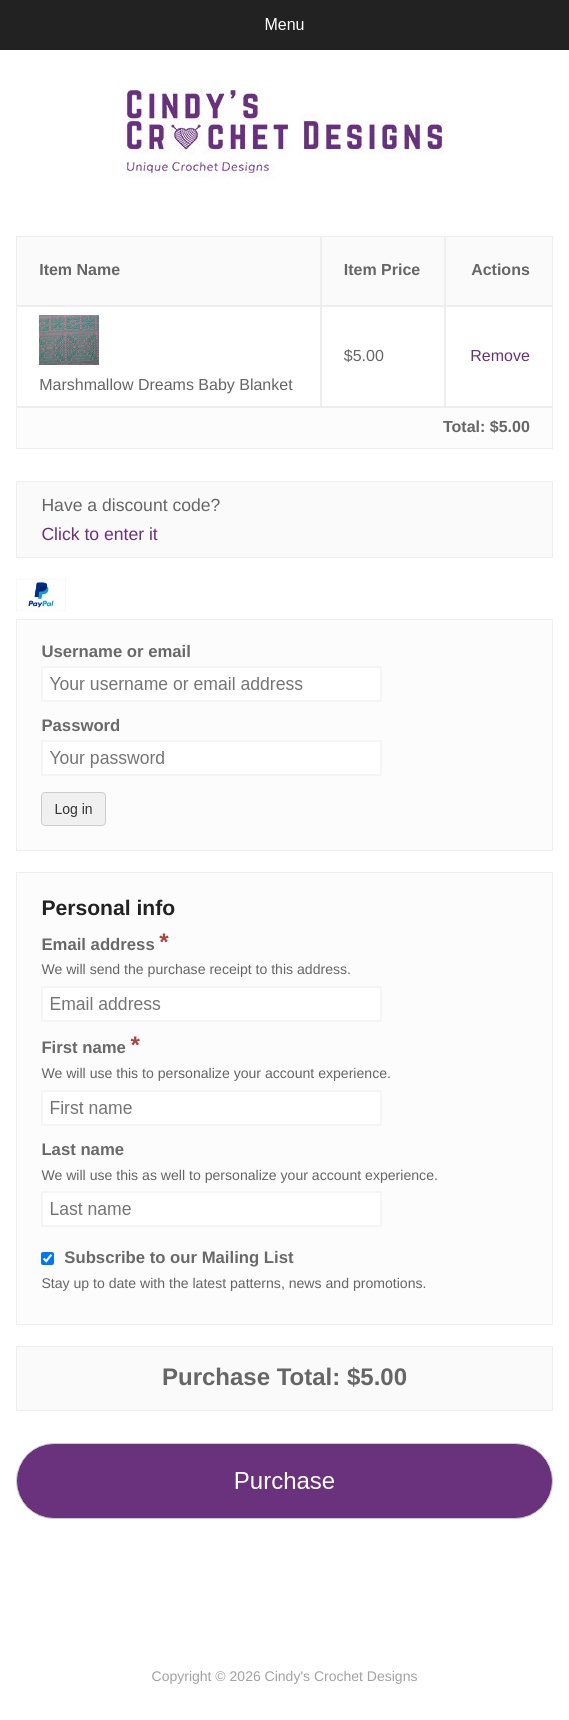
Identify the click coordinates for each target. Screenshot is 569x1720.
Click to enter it (99, 534)
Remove (500, 356)
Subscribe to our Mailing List (178, 1257)
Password (80, 726)
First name (90, 1047)
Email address (104, 941)
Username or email (115, 652)
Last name (82, 1150)
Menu (284, 24)
